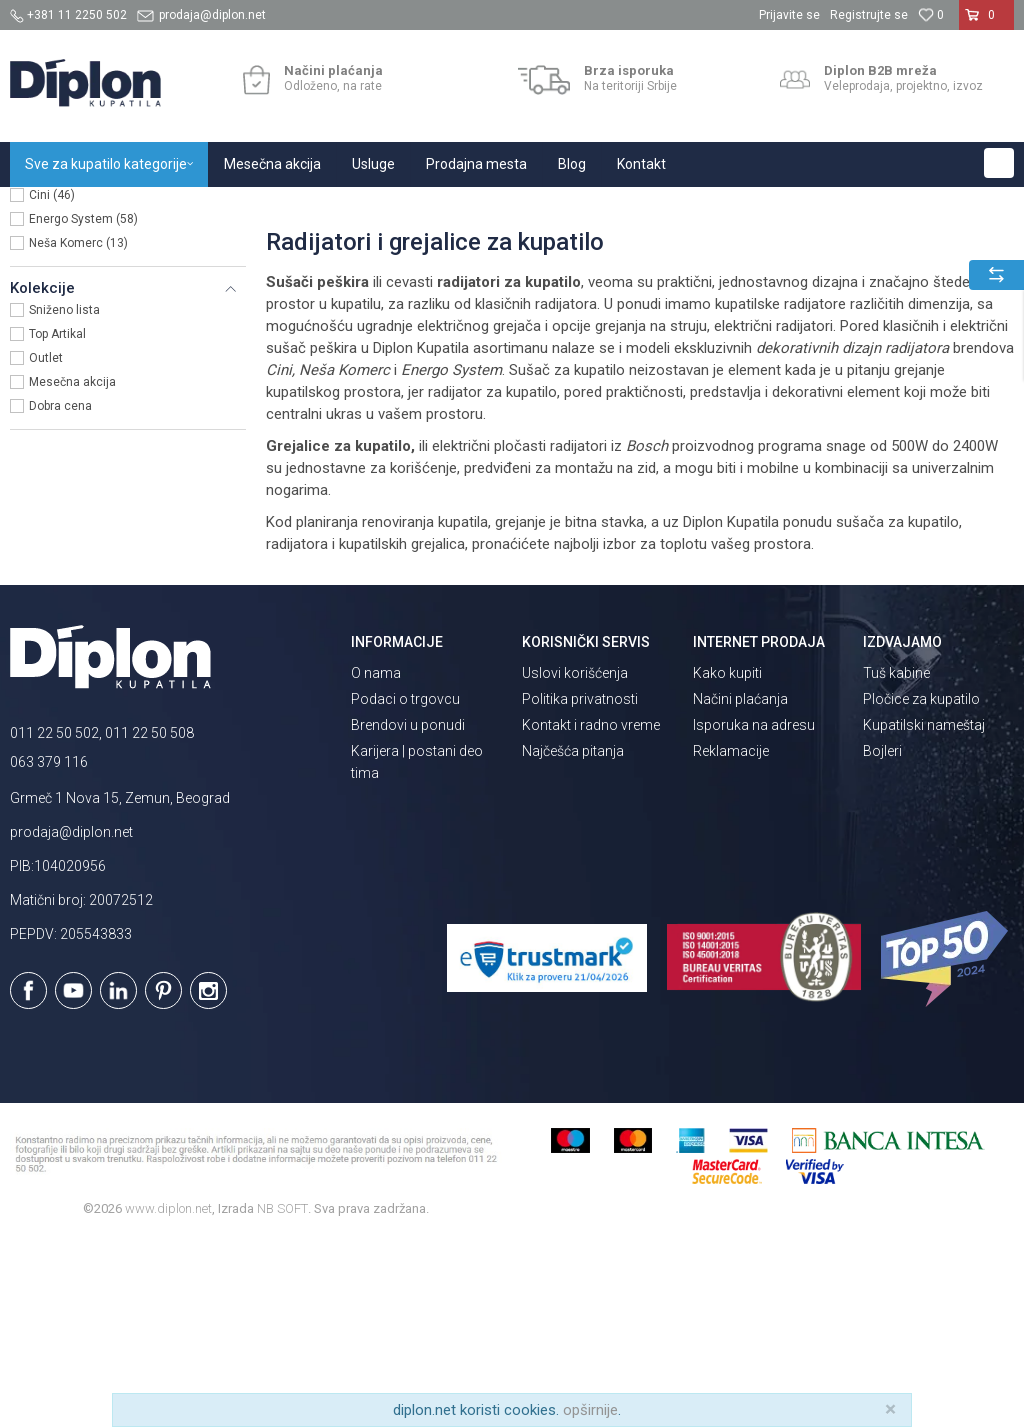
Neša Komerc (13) (78, 430)
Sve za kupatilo (157, 208)
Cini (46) (52, 382)
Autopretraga (786, 249)
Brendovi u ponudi (408, 912)
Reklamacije (731, 938)
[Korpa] (986, 23)
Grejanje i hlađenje (268, 208)
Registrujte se (869, 15)
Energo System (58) (83, 406)
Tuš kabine (896, 860)
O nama (376, 860)
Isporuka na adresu (754, 912)
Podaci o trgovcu (405, 886)
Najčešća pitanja (573, 938)
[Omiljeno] (931, 15)
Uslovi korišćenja (575, 860)
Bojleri (882, 938)
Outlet (46, 545)
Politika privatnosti (580, 886)
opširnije (590, 1410)
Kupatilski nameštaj (924, 912)
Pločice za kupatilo (921, 886)
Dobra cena (60, 593)
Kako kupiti (727, 860)
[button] (999, 163)
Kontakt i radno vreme (591, 912)
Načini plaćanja (740, 886)
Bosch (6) (56, 358)
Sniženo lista (64, 497)
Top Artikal (57, 521)
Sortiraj (871, 249)
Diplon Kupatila (54, 208)
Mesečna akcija (72, 569)
